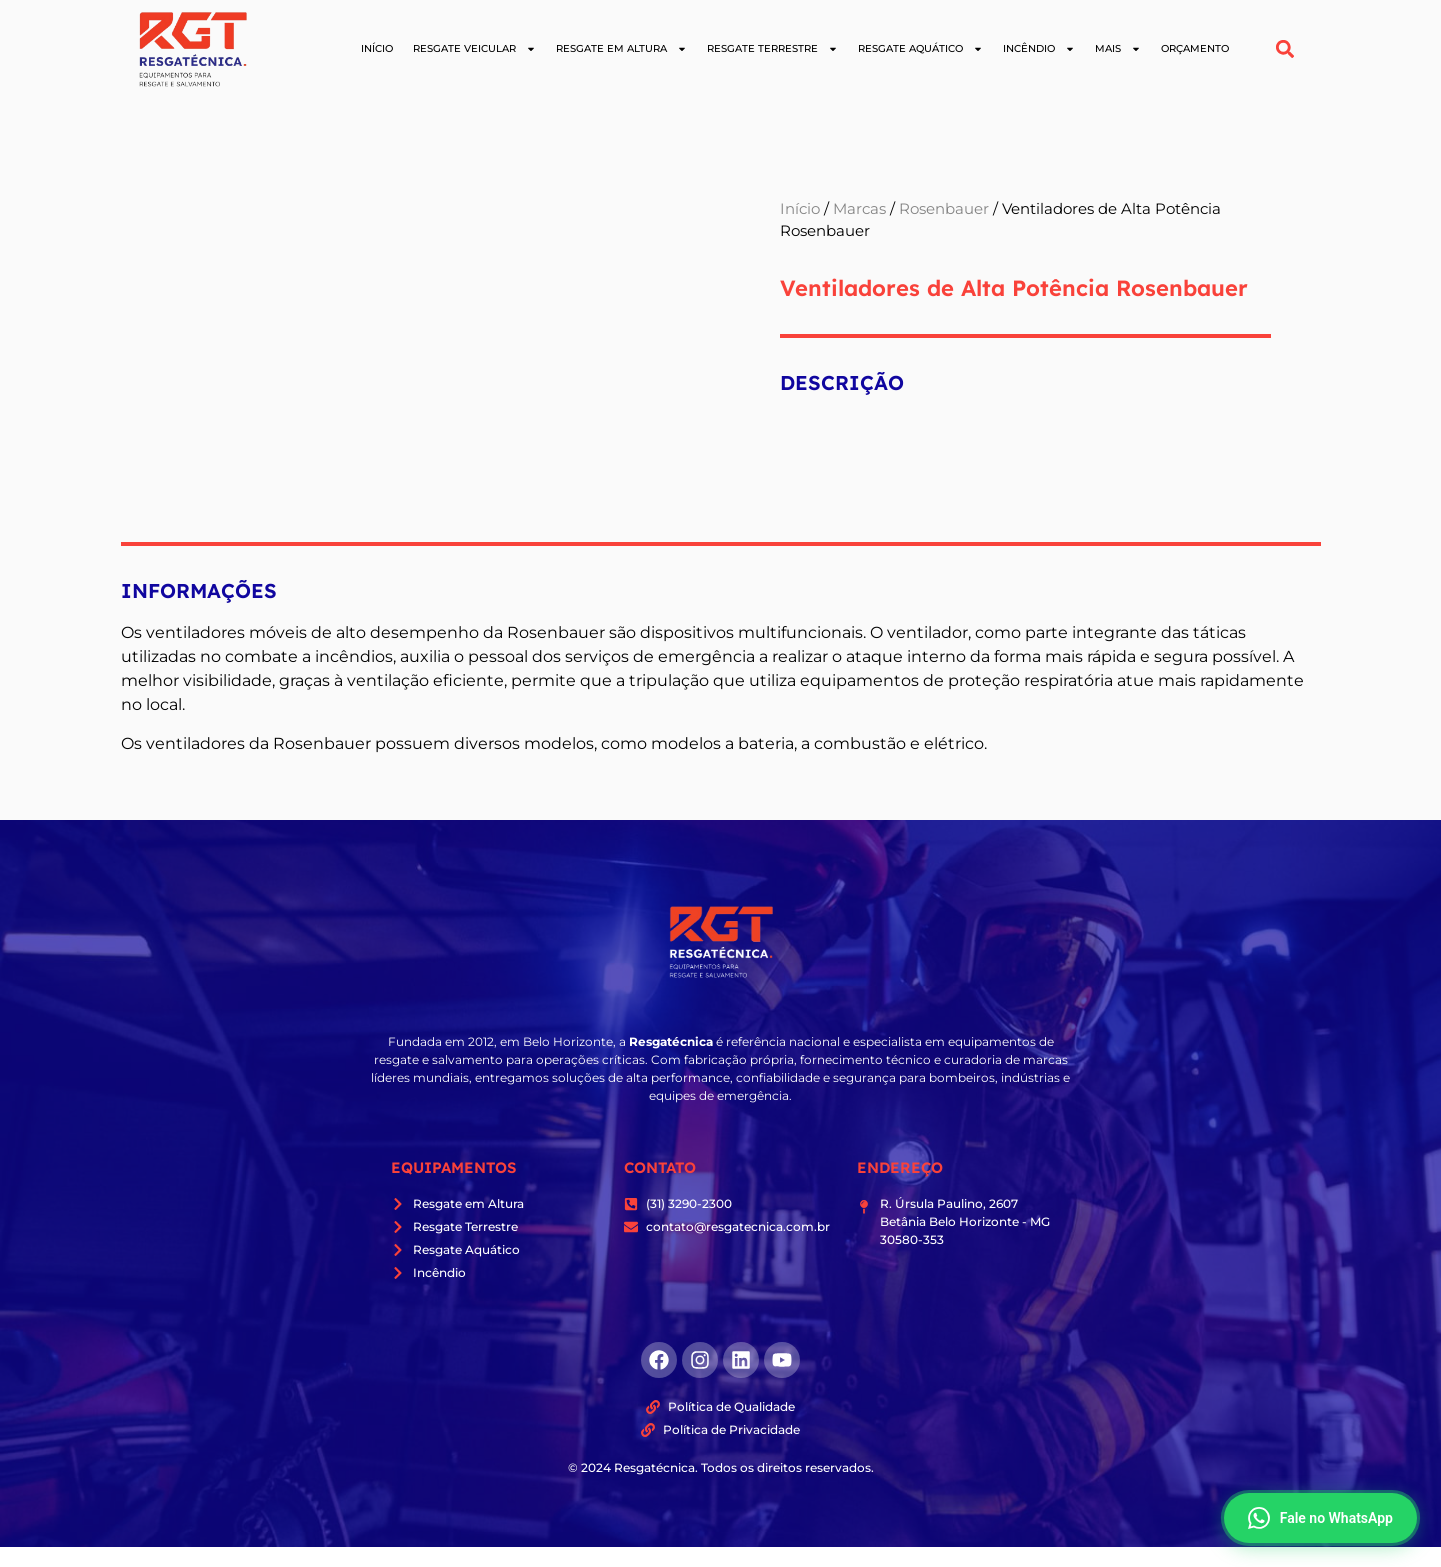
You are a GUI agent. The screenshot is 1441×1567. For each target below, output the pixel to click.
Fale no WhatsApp (1320, 1518)
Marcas (859, 209)
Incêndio (1039, 49)
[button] (1284, 49)
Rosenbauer (944, 209)
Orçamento (1195, 48)
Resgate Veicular (474, 49)
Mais (1118, 49)
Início (377, 48)
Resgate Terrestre (772, 49)
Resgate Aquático (920, 49)
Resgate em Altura (621, 49)
